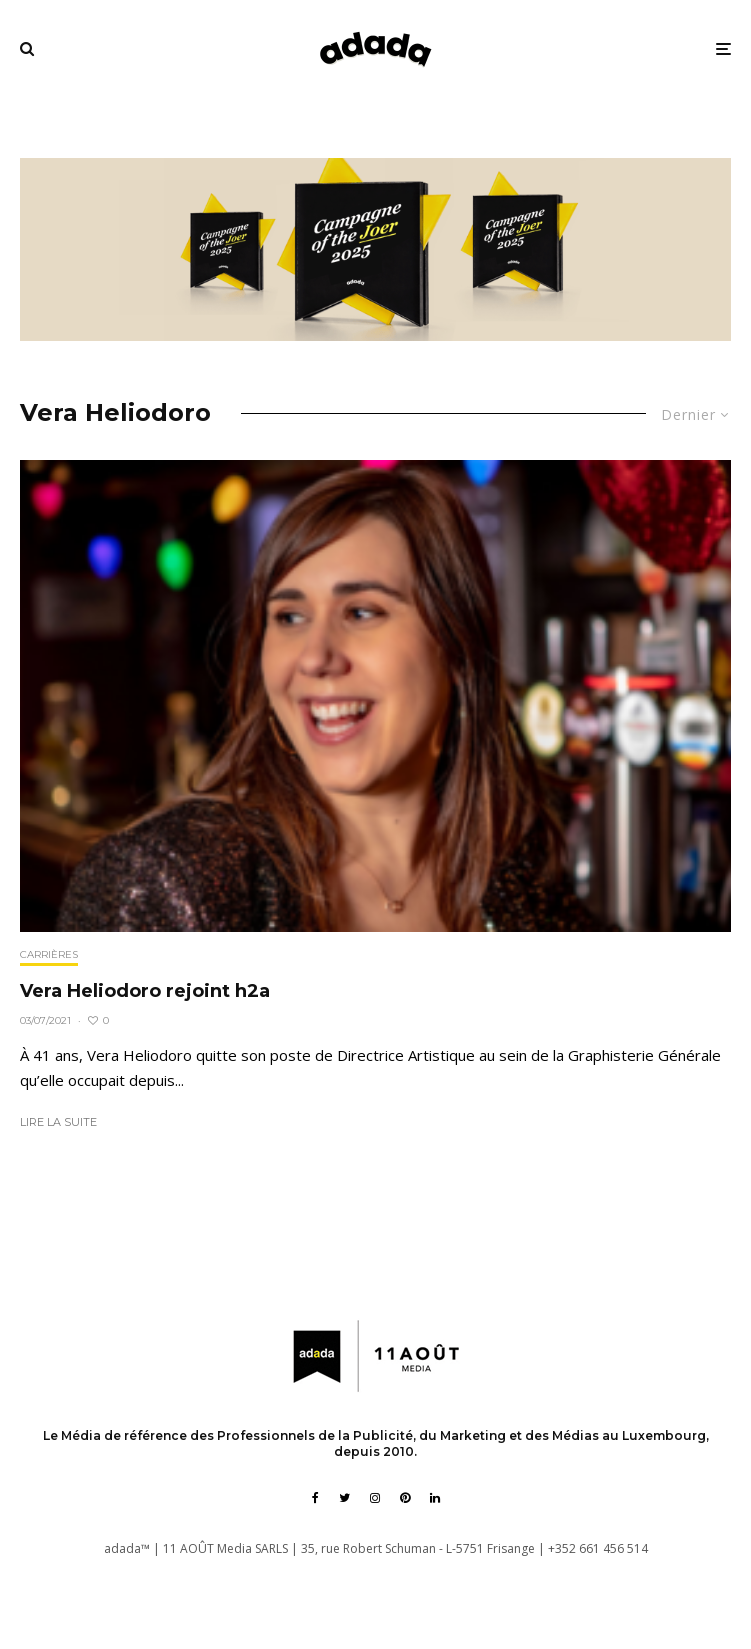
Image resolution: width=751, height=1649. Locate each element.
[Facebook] (315, 1498)
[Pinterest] (405, 1498)
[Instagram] (375, 1498)
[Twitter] (344, 1498)
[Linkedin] (435, 1498)
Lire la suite (58, 1122)
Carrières (49, 954)
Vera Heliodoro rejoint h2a (145, 991)
